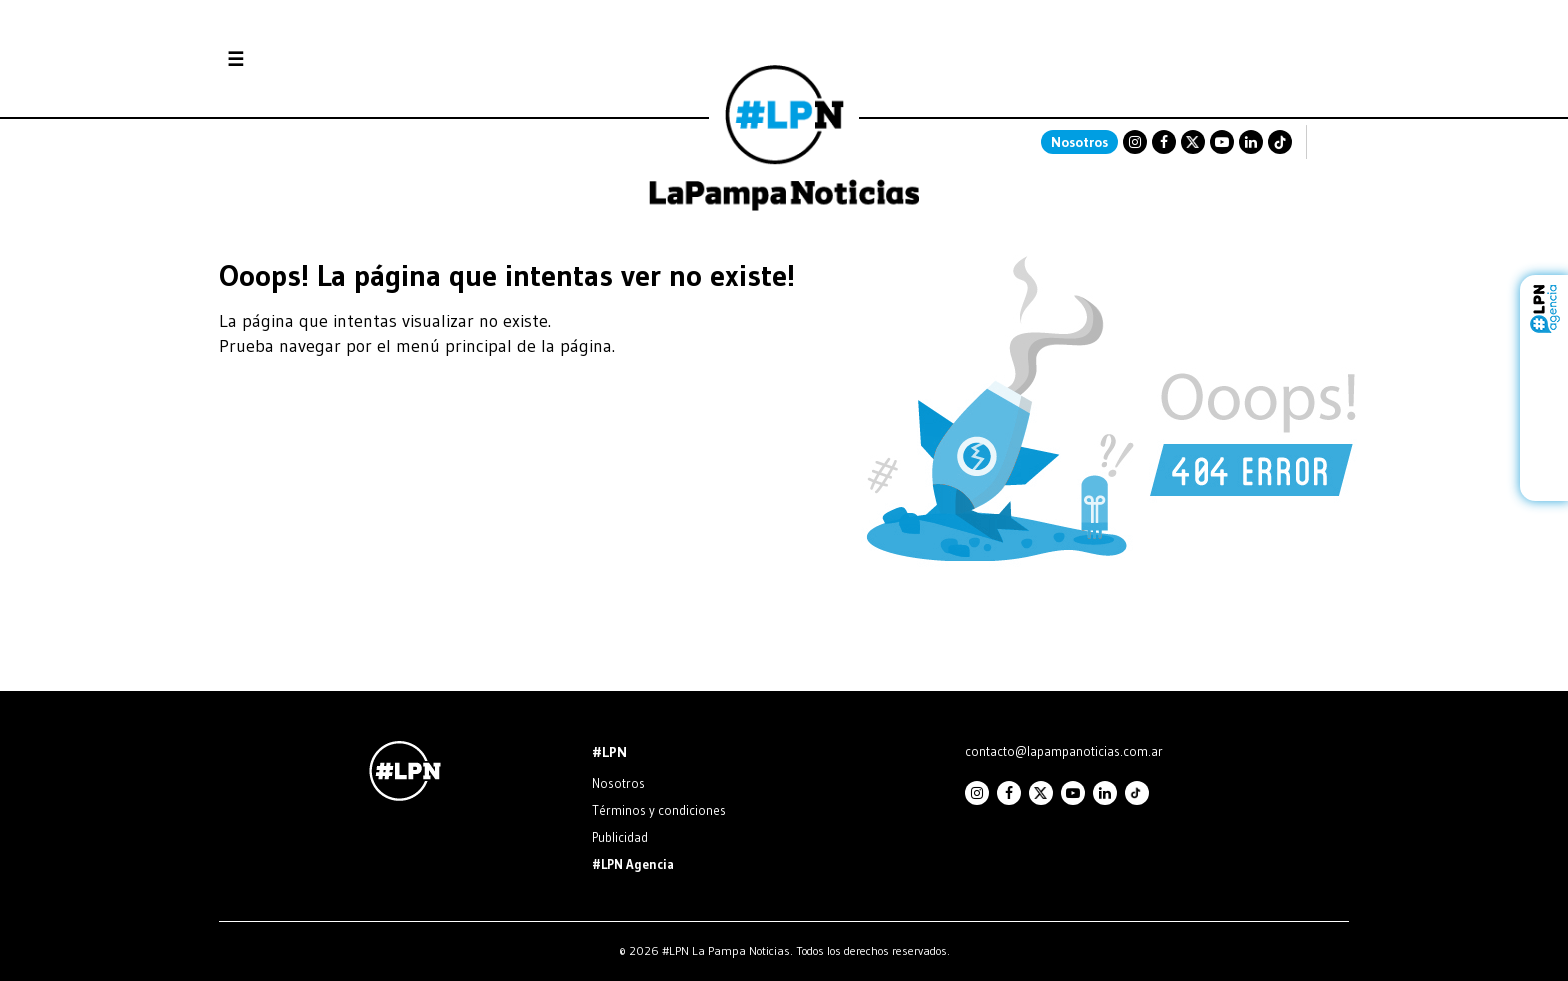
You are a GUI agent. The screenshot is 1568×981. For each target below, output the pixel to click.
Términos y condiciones (659, 810)
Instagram (1135, 142)
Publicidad (620, 837)
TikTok (1280, 142)
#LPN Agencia (633, 864)
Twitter (1193, 142)
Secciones (289, 59)
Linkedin (1251, 142)
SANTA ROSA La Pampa (1223, 95)
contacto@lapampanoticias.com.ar (1064, 751)
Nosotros (1079, 142)
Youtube (1222, 142)
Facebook (1164, 142)
